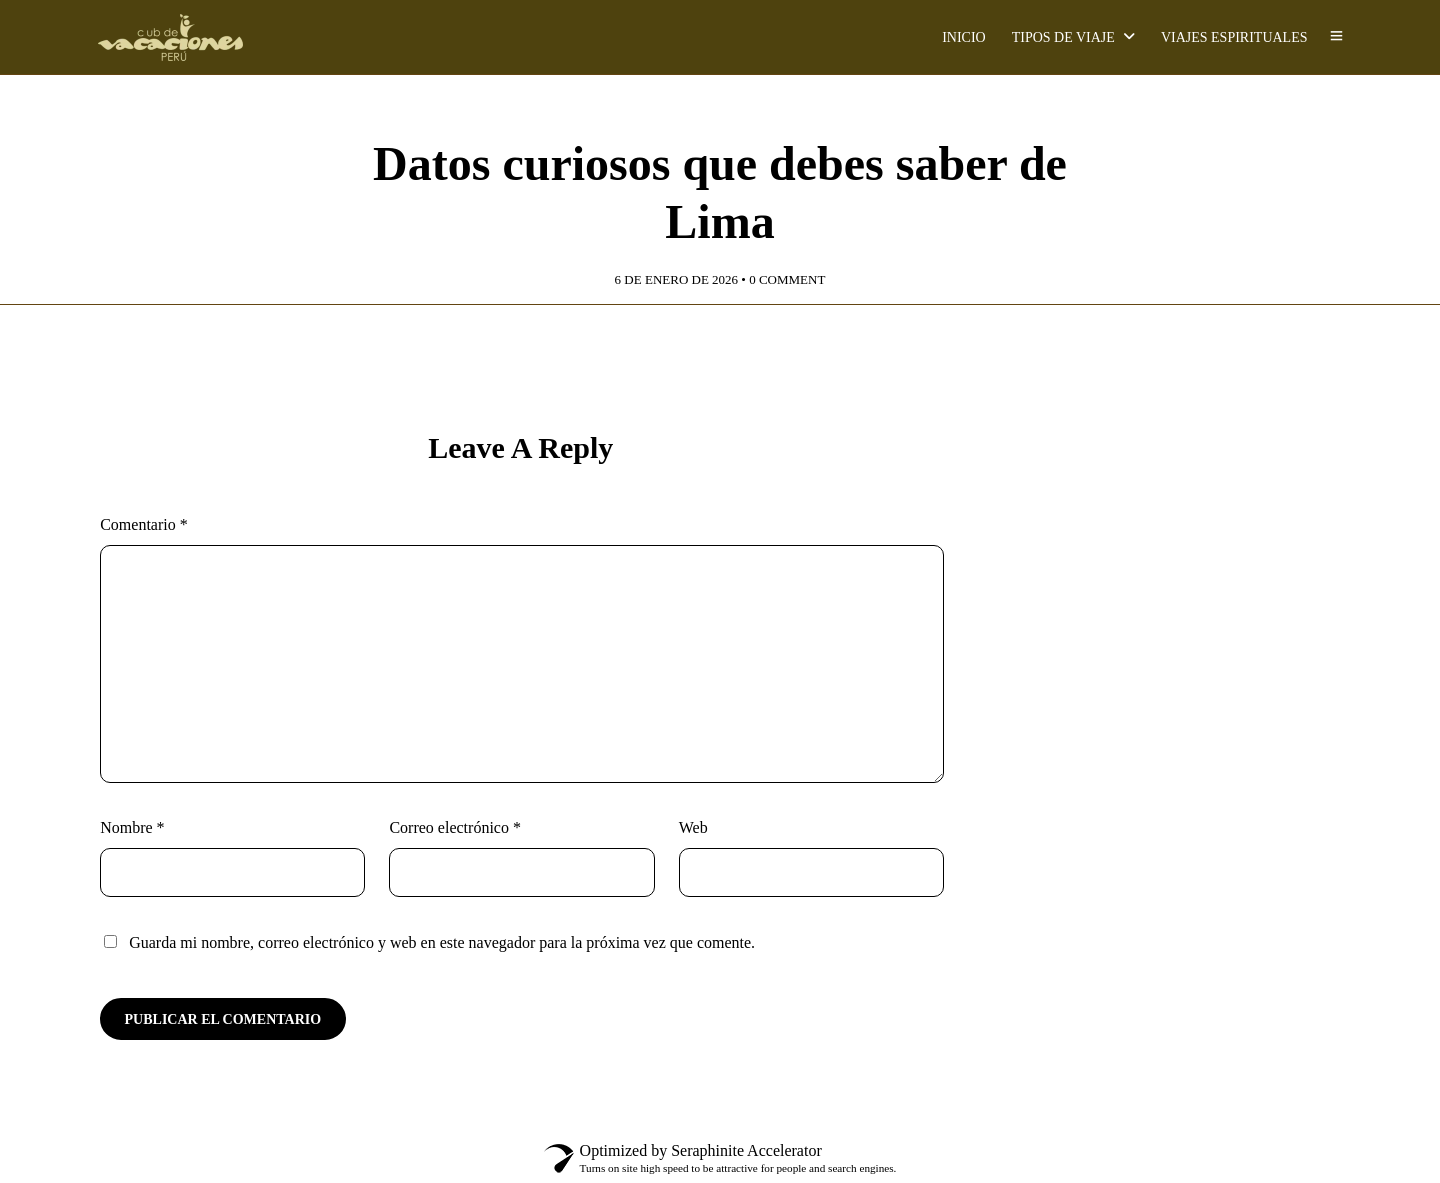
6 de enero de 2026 (677, 279)
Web (693, 827)
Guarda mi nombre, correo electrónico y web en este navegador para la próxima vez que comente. (442, 942)
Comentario (144, 524)
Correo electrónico (455, 827)
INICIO (964, 37)
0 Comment (787, 279)
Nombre (132, 827)
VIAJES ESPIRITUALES (1234, 37)
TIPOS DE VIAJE (1063, 37)
